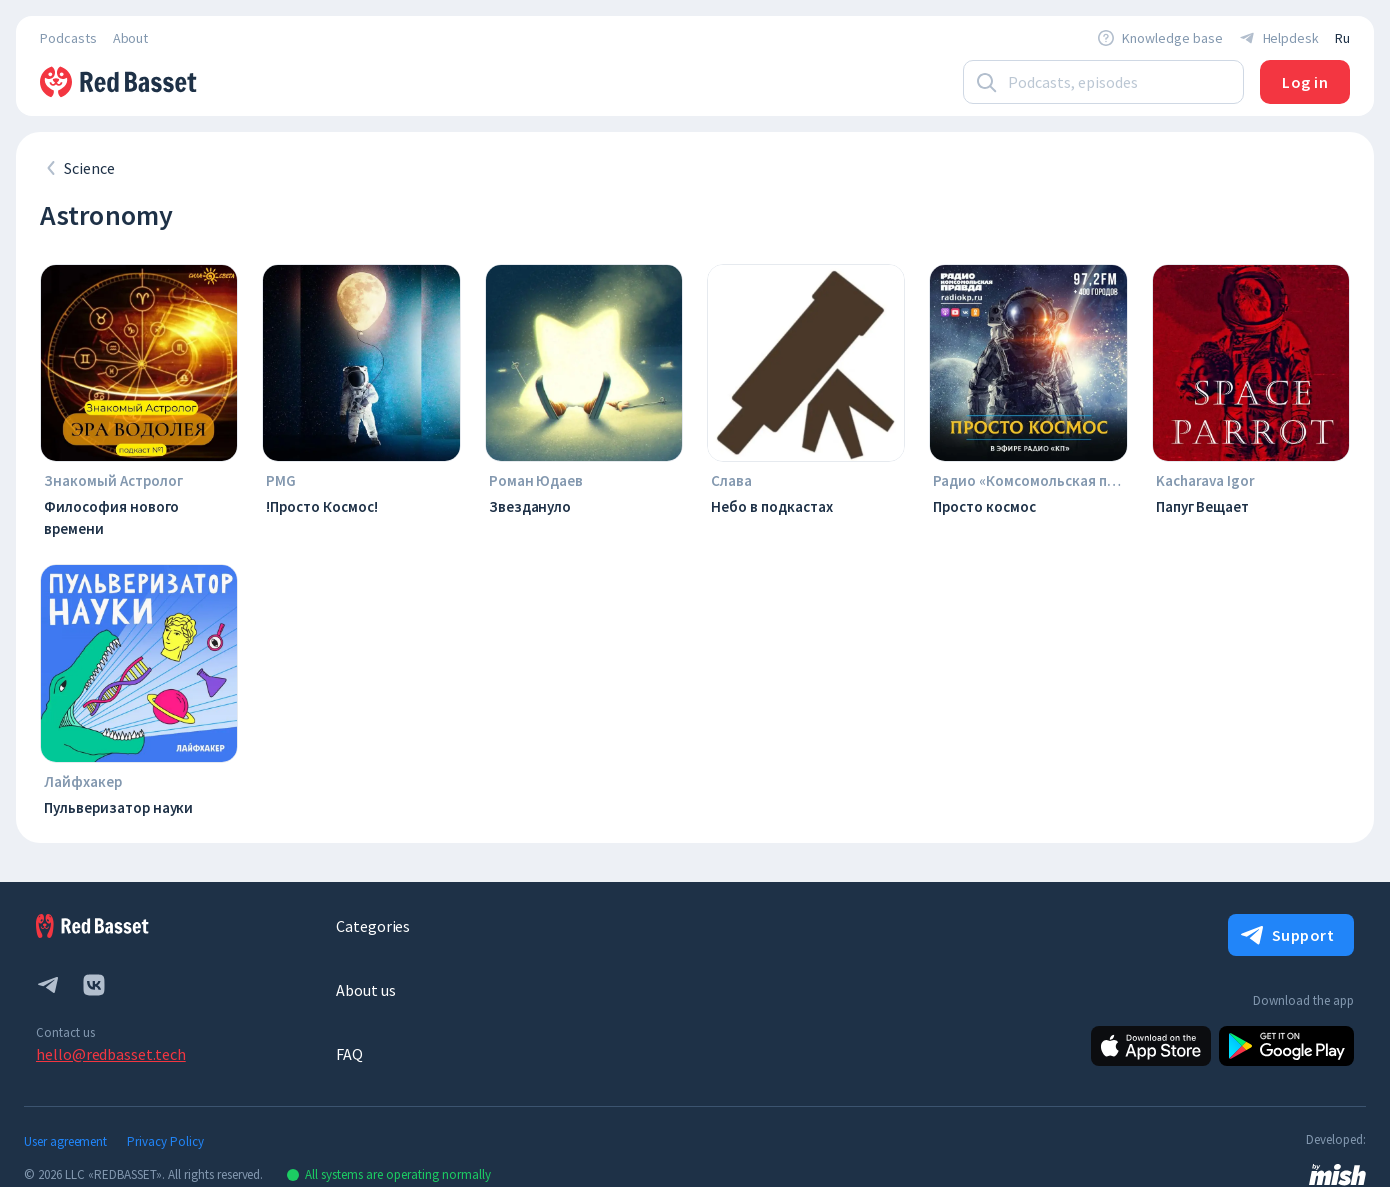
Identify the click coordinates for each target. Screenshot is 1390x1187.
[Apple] (1151, 1046)
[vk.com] (94, 985)
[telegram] (48, 985)
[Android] (1286, 1046)
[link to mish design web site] (1337, 1173)
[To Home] (120, 82)
